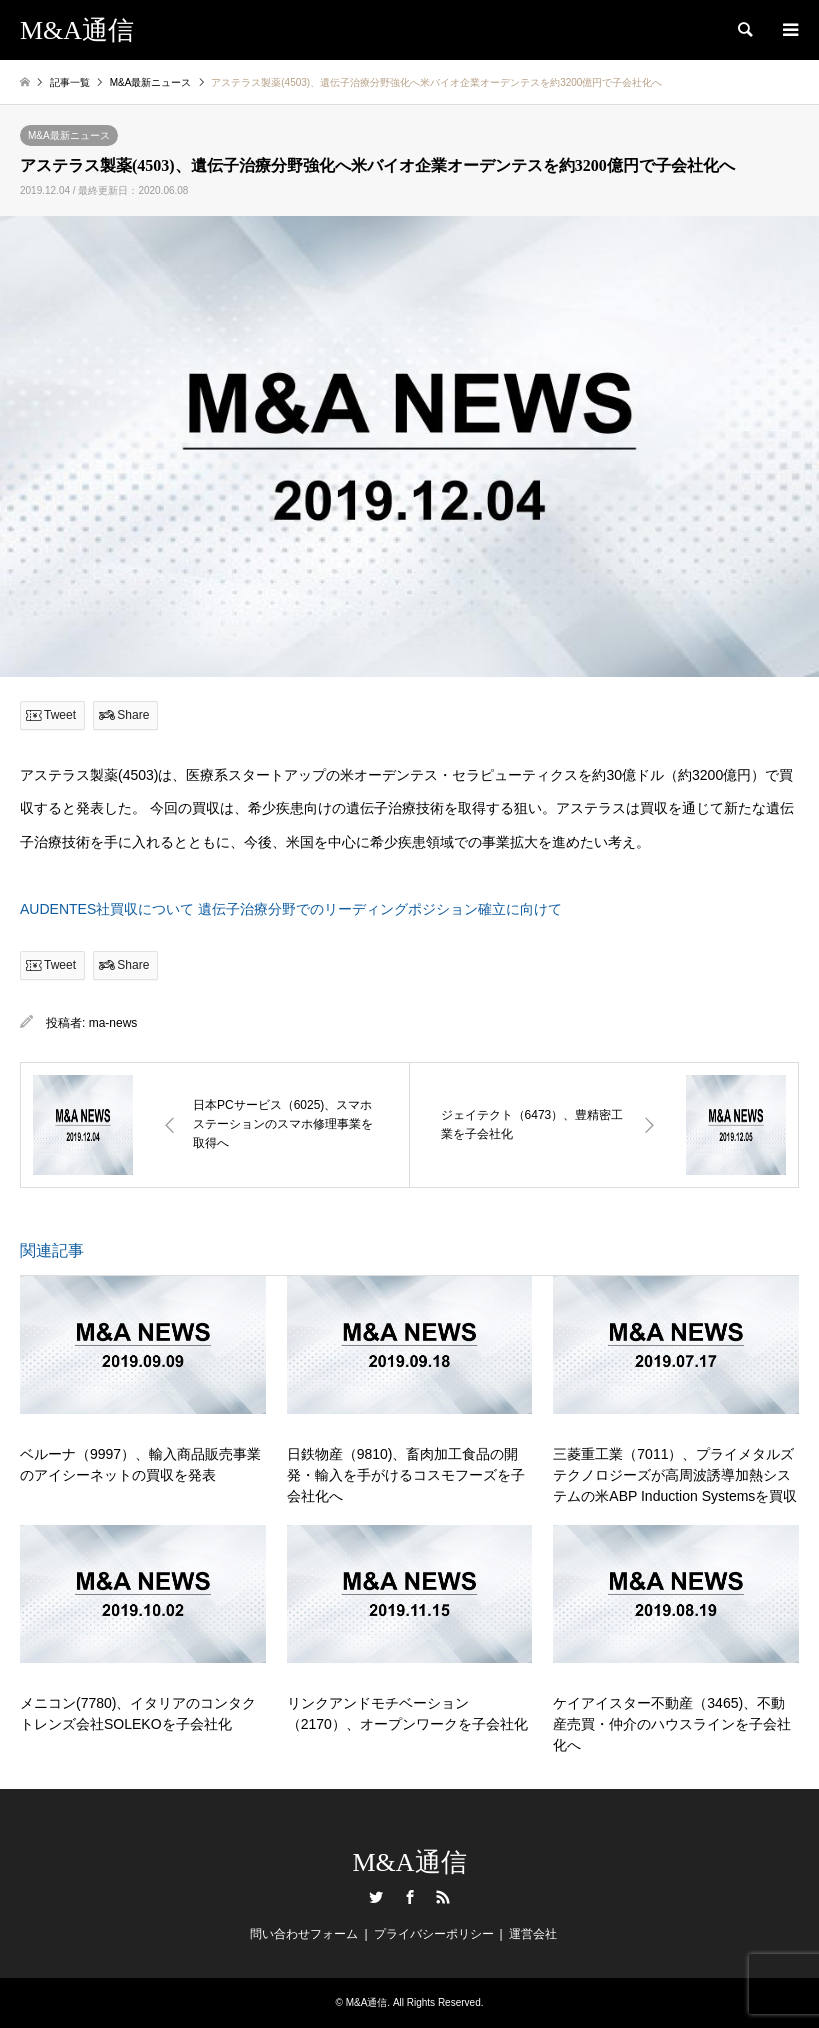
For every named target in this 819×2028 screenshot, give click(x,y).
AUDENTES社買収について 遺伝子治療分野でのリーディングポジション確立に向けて (291, 909)
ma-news (113, 1023)
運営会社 (533, 1934)
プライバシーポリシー (434, 1934)
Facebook (410, 1897)
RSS (443, 1897)
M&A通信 (409, 1862)
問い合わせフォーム (304, 1934)
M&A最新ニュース (69, 135)
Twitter (376, 1897)
